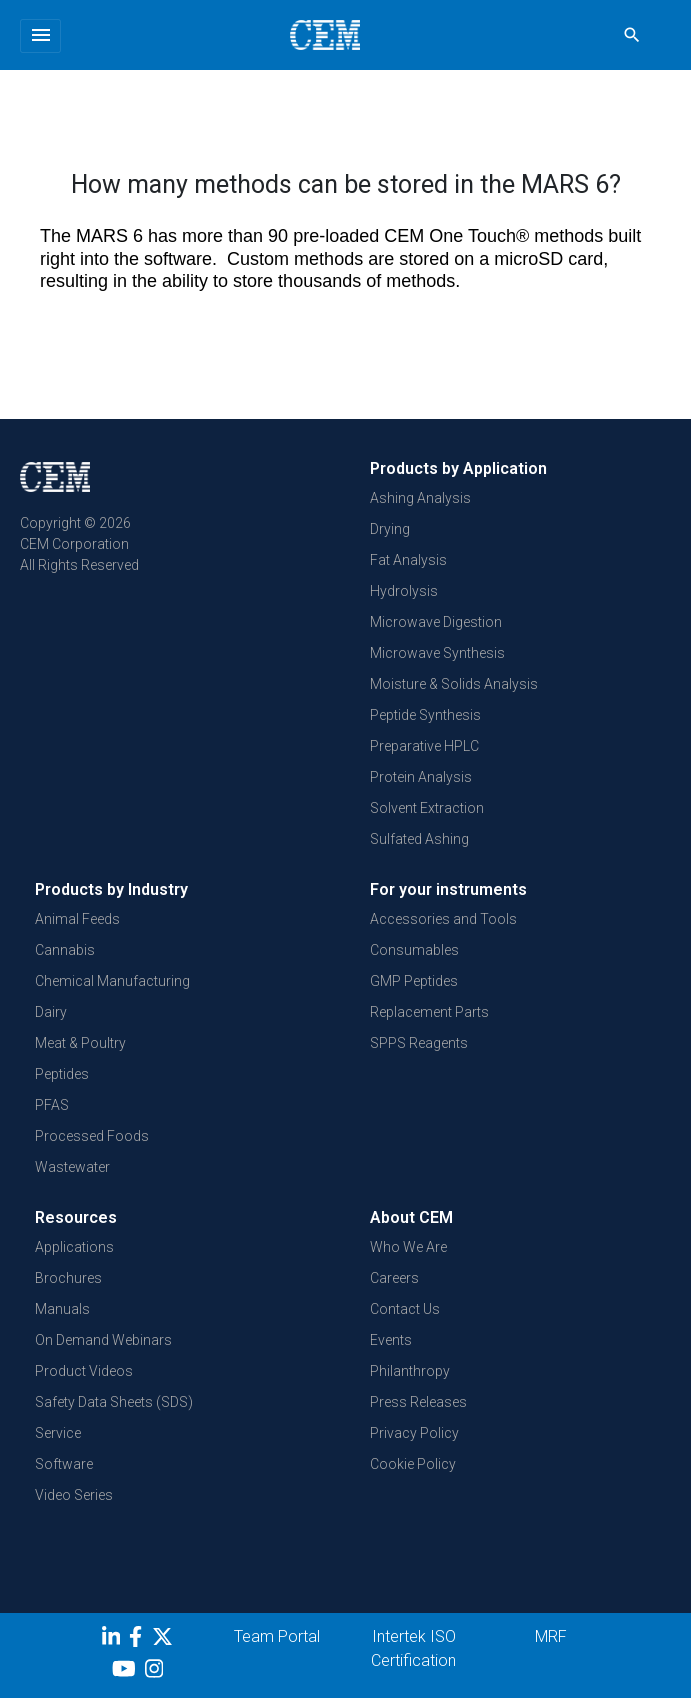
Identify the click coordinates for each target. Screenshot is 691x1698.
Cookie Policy (413, 1464)
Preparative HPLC (424, 746)
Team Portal (277, 1636)
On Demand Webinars (103, 1340)
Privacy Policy (414, 1433)
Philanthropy (410, 1371)
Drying (390, 529)
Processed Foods (92, 1136)
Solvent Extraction (427, 808)
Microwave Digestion (436, 622)
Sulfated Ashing (419, 839)
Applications (74, 1247)
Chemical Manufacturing (112, 981)
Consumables (414, 950)
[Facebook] (140, 1640)
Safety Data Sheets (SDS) (114, 1402)
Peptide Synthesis (425, 715)
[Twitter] (165, 1640)
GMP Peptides (414, 981)
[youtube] (126, 1672)
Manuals (62, 1309)
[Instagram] (156, 1672)
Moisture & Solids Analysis (454, 684)
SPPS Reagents (419, 1043)
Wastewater (72, 1167)
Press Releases (418, 1402)
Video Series (74, 1495)
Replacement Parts (429, 1012)
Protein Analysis (421, 777)
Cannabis (65, 950)
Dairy (51, 1012)
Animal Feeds (77, 919)
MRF (551, 1636)
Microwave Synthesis (437, 653)
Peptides (62, 1074)
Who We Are (408, 1247)
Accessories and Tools (443, 919)
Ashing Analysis (420, 498)
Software (64, 1464)
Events (391, 1340)
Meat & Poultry (80, 1043)
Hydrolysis (404, 591)
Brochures (68, 1278)
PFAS (52, 1105)
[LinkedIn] (113, 1640)
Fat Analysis (408, 560)
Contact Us (405, 1309)
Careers (394, 1278)
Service (58, 1433)
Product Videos (84, 1371)
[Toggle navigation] (40, 36)
